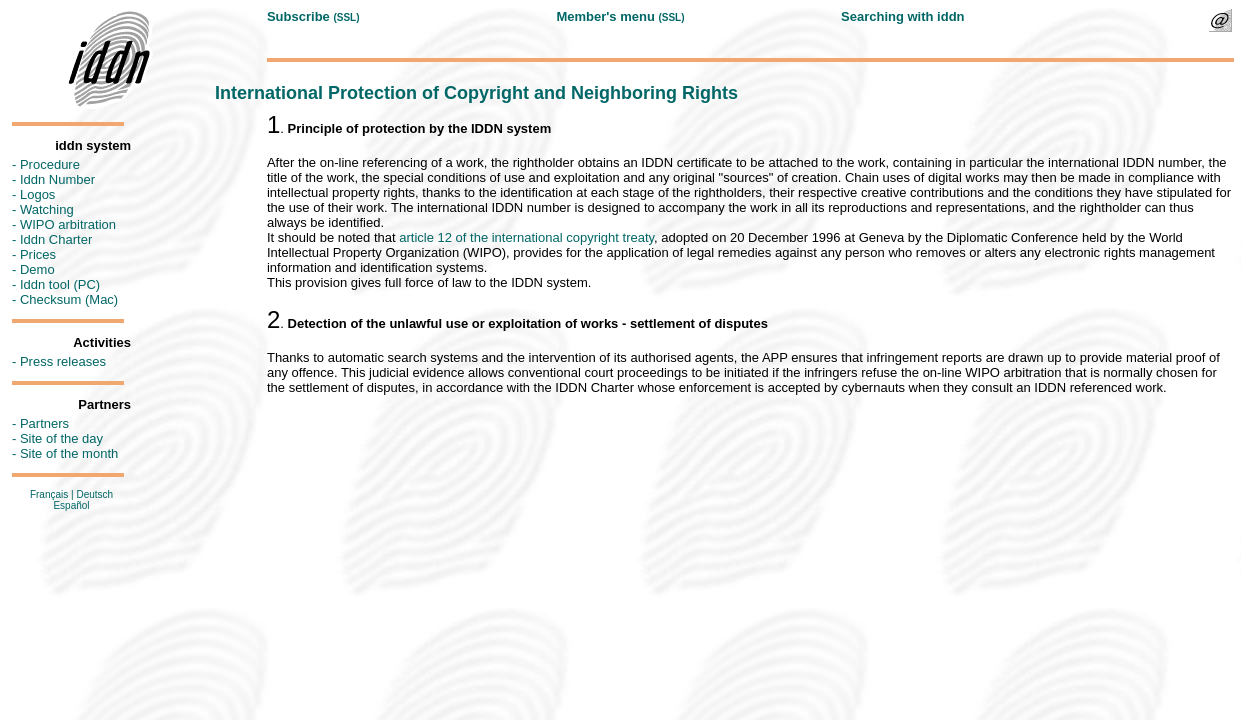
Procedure (50, 164)
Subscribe (298, 16)
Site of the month (69, 453)
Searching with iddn (903, 16)
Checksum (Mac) (69, 299)
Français (49, 494)
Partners (44, 423)
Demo (37, 269)
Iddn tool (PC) (60, 284)
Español (71, 505)
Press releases (63, 361)
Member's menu (605, 16)
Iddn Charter (56, 239)
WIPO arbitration (68, 224)
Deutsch (94, 494)
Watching (47, 209)
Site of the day (61, 438)
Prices (38, 254)
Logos (37, 194)
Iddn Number (57, 179)
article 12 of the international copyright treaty (526, 237)
